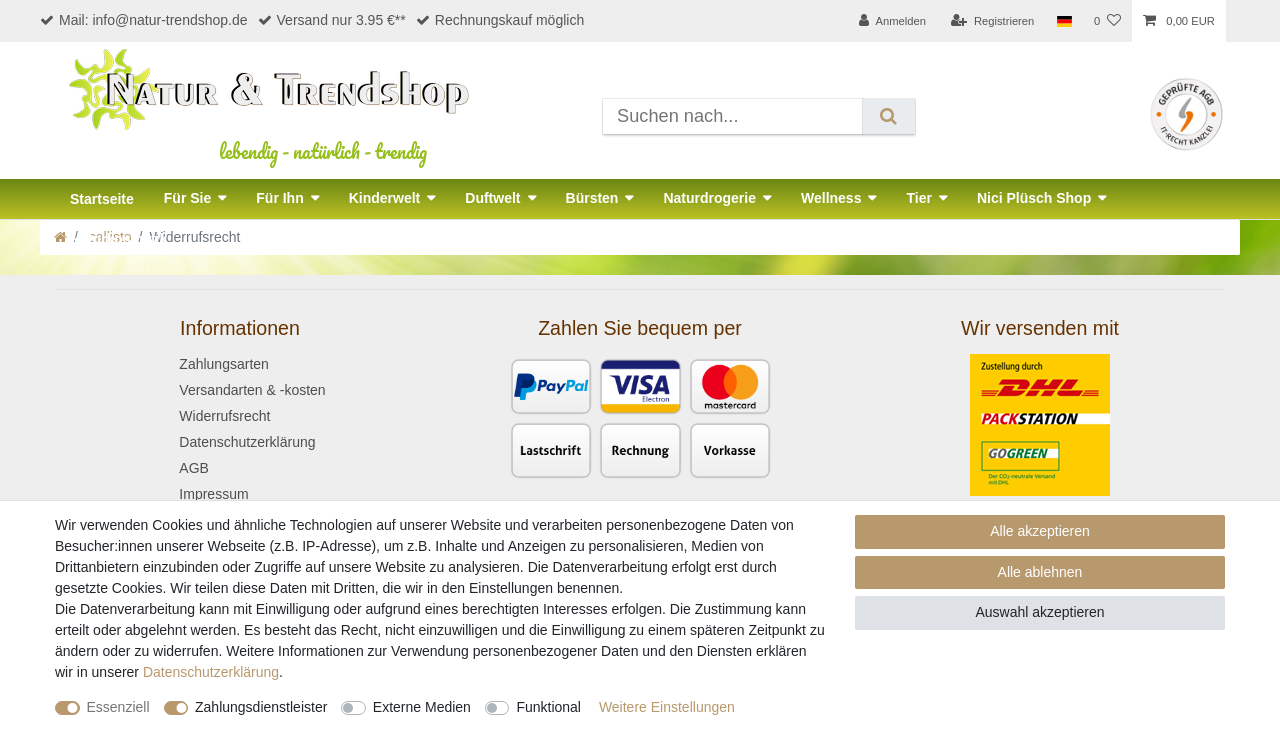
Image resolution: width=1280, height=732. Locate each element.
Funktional (548, 707)
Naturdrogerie (709, 198)
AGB (194, 468)
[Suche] (888, 116)
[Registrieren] (992, 21)
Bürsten (592, 198)
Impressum (213, 494)
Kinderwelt (385, 198)
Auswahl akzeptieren (1039, 612)
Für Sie (187, 198)
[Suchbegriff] (733, 116)
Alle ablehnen (1040, 572)
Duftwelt (492, 198)
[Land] (1063, 21)
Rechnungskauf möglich (500, 20)
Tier (918, 198)
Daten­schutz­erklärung (211, 672)
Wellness (831, 198)
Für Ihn (279, 198)
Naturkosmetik (118, 239)
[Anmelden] (892, 21)
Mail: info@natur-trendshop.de (144, 20)
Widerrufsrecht (224, 416)
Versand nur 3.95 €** (332, 20)
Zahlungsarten (224, 364)
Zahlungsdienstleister (261, 707)
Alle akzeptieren (1040, 531)
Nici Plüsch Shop (1034, 198)
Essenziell (118, 707)
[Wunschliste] (1107, 21)
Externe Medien (422, 707)
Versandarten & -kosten (252, 390)
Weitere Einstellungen (667, 707)
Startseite (102, 199)
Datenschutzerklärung (247, 442)
